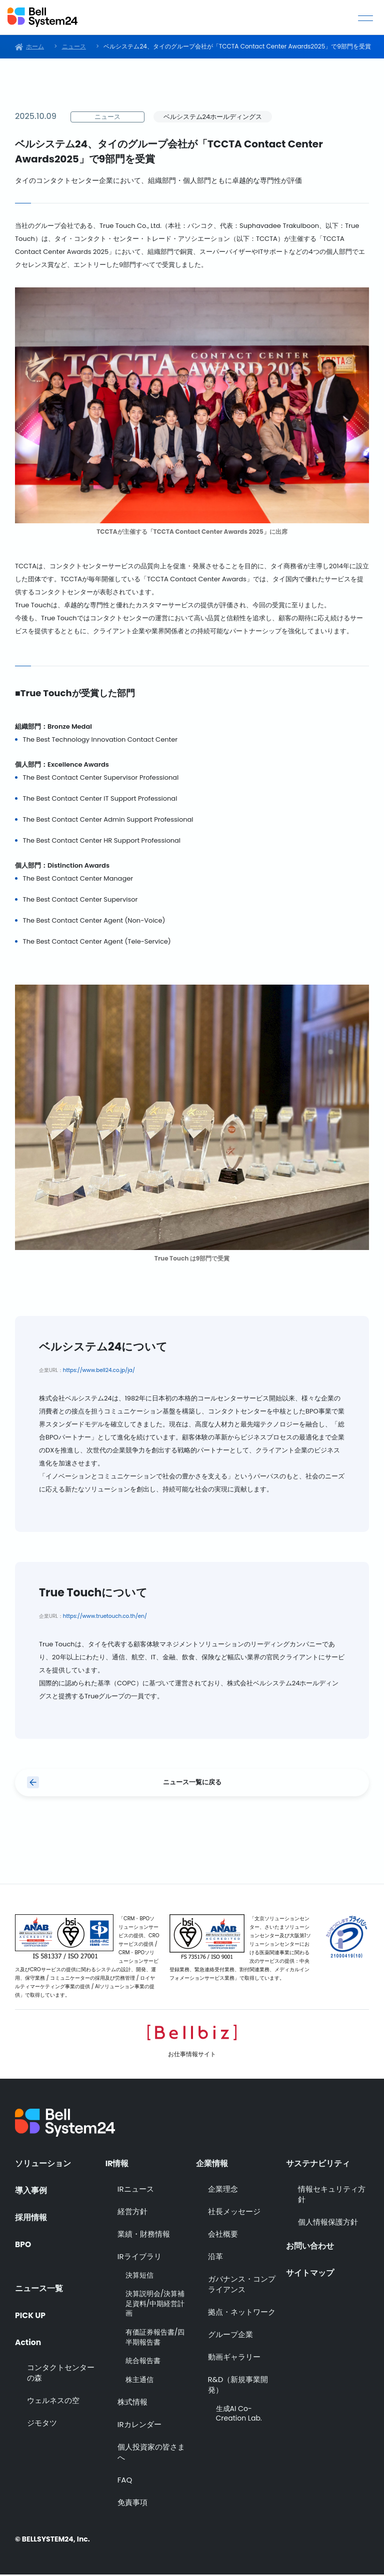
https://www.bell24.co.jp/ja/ (99, 1370)
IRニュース (136, 2190)
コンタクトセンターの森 (60, 2372)
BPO (23, 2244)
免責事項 (133, 2504)
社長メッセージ (234, 2212)
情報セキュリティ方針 (332, 2195)
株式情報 (133, 2403)
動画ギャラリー (234, 2358)
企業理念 (223, 2190)
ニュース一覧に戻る (192, 1783)
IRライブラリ (140, 2257)
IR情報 (117, 2163)
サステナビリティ (318, 2163)
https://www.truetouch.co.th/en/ (105, 1616)
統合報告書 (143, 2362)
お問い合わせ (310, 2245)
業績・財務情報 (144, 2235)
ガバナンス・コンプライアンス (242, 2285)
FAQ (125, 2481)
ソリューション (43, 2163)
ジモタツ (42, 2423)
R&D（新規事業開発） (238, 2385)
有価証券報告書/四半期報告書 (155, 2339)
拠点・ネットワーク (242, 2313)
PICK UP (30, 2313)
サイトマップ (310, 2273)
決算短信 (140, 2276)
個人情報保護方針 (328, 2223)
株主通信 (140, 2381)
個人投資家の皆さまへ (151, 2453)
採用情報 (31, 2217)
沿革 (215, 2257)
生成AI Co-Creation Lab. (239, 2415)
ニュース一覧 (39, 2286)
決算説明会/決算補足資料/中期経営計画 (155, 2305)
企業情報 (212, 2163)
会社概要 (223, 2235)
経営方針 (133, 2212)
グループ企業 (230, 2335)
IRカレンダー (140, 2426)
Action (28, 2340)
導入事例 (31, 2190)
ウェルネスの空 (53, 2400)
